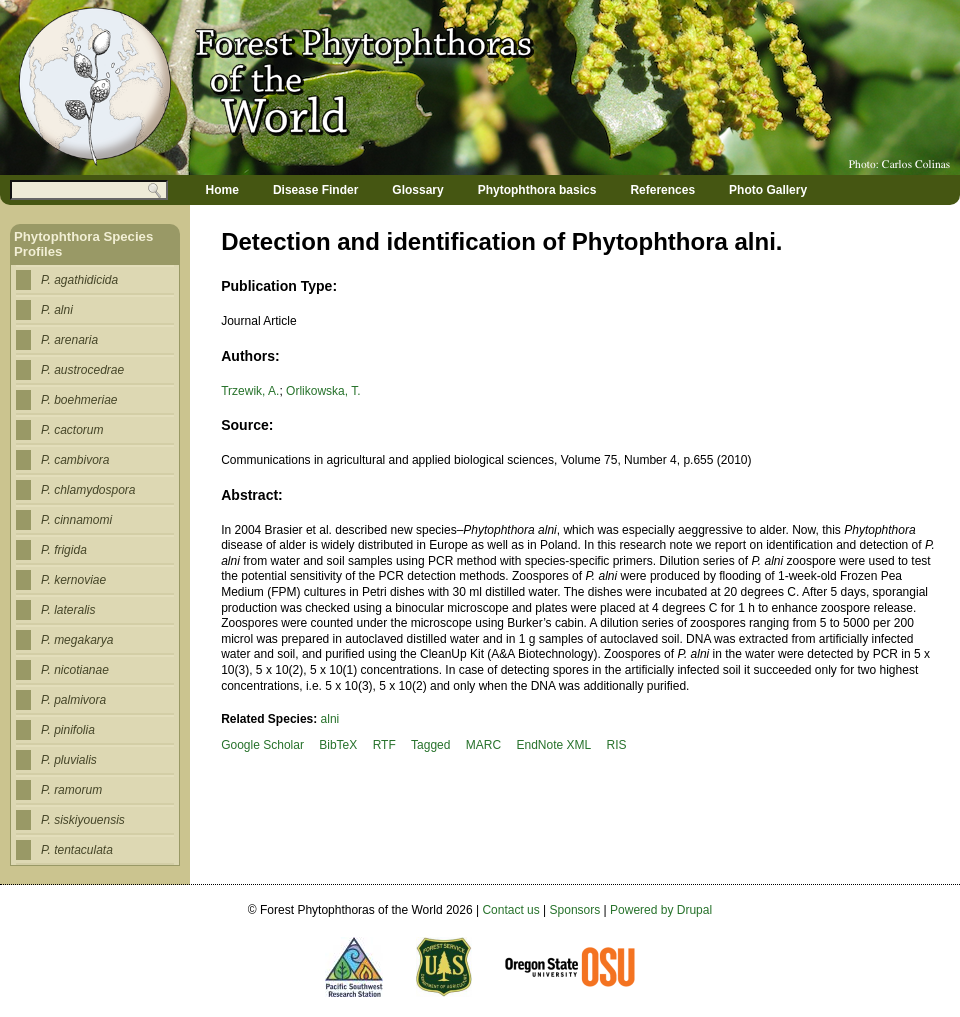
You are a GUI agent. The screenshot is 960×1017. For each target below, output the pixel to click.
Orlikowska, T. (323, 391)
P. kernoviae (73, 580)
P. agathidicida (79, 280)
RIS (617, 745)
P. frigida (64, 550)
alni (330, 719)
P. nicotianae (75, 670)
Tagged (430, 745)
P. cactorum (72, 430)
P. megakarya (77, 640)
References (662, 190)
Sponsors (575, 910)
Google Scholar (262, 745)
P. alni (57, 310)
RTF (384, 745)
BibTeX (338, 745)
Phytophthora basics (537, 190)
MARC (483, 745)
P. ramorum (71, 790)
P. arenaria (69, 340)
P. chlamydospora (88, 490)
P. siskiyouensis (83, 820)
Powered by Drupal (661, 910)
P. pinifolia (68, 730)
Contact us (510, 910)
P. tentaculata (77, 850)
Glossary (417, 190)
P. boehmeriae (79, 400)
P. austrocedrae (82, 370)
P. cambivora (75, 460)
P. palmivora (73, 700)
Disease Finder (315, 190)
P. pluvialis (69, 760)
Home (222, 190)
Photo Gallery (768, 190)
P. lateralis (68, 610)
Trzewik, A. (250, 391)
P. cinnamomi (76, 520)
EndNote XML (553, 745)
